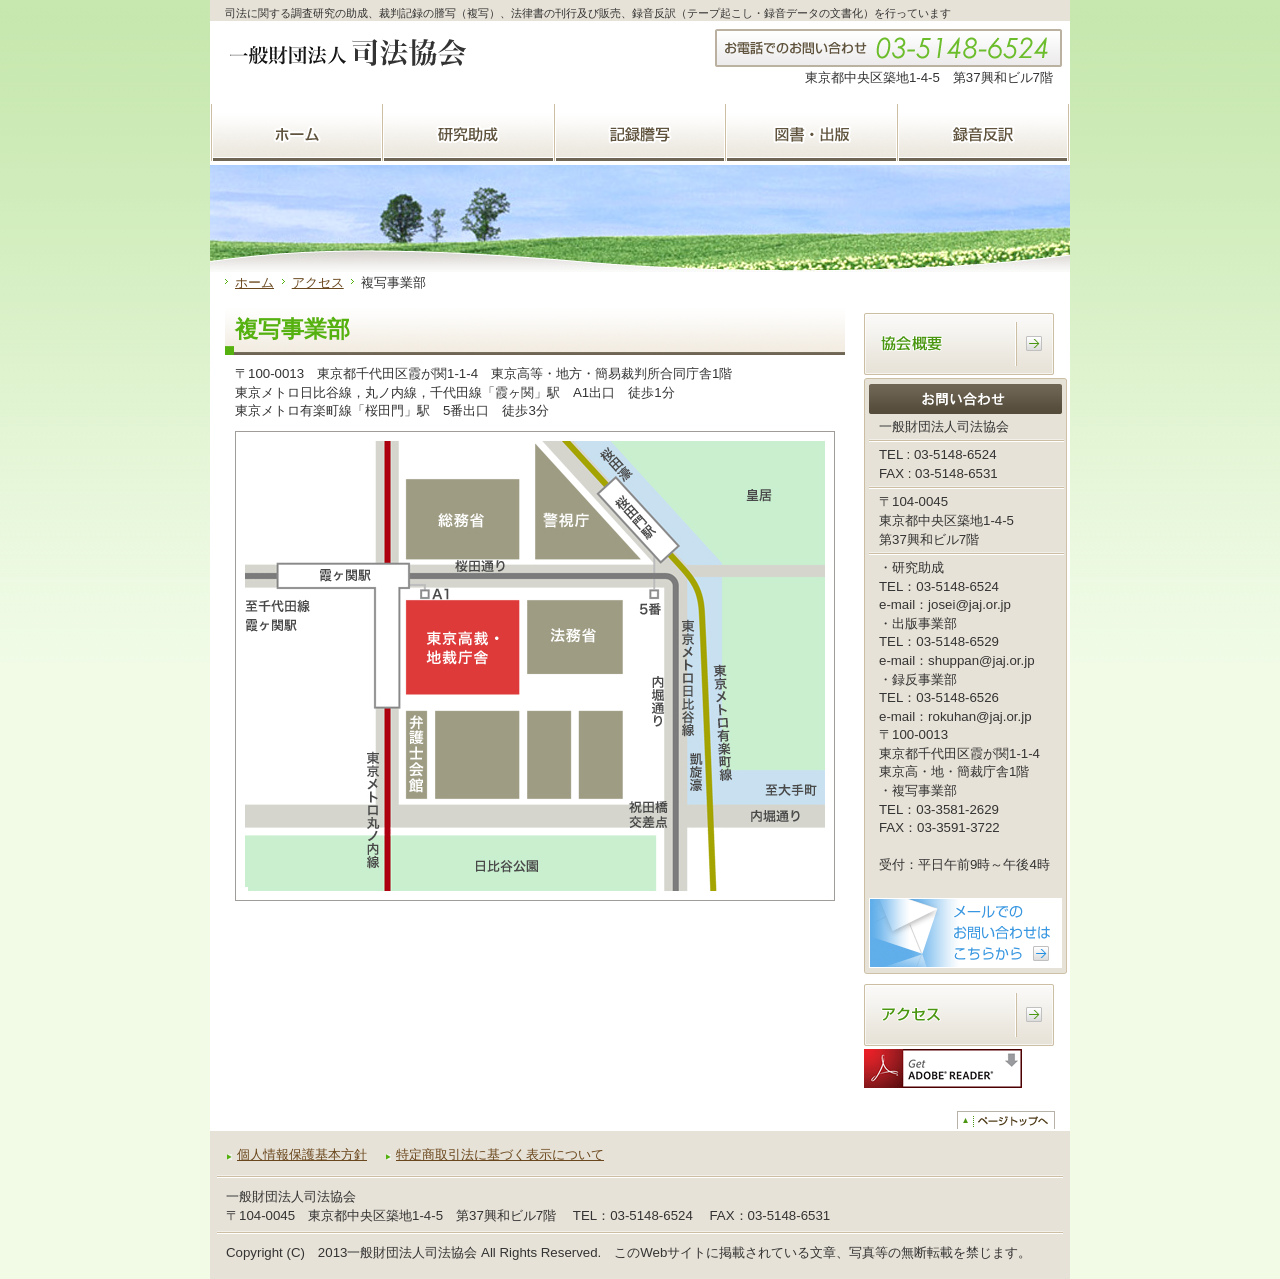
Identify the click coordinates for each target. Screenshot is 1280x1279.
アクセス (318, 282)
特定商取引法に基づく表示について (500, 1154)
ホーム (254, 282)
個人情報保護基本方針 (302, 1154)
